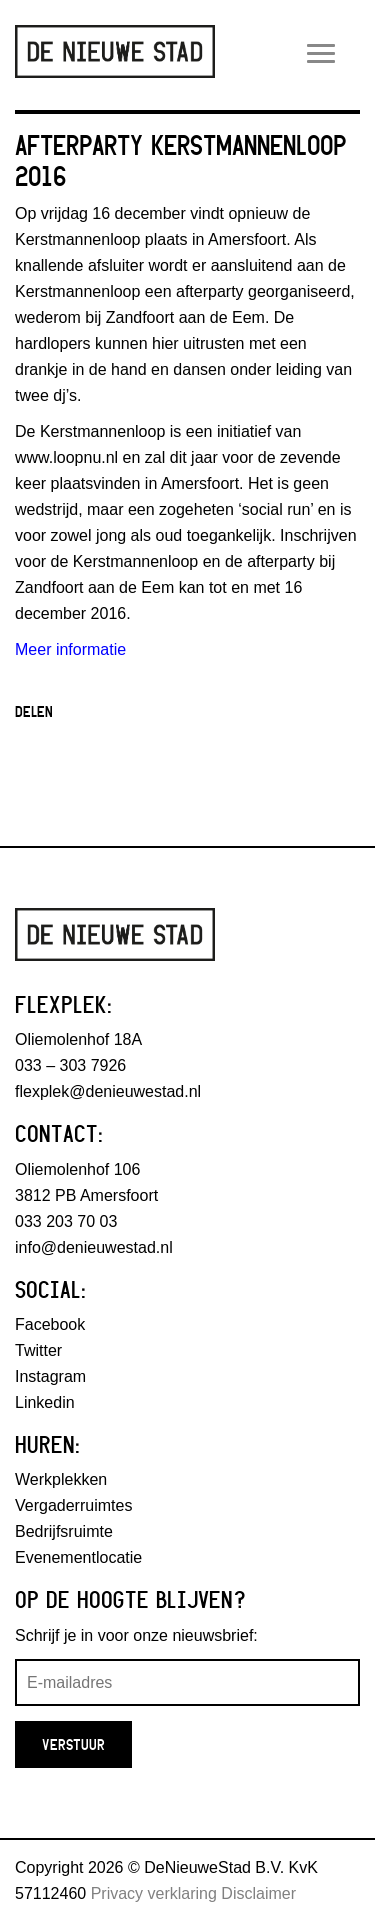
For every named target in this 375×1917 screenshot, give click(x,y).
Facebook (50, 1324)
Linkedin (45, 1402)
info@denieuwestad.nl (94, 1247)
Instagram (50, 1376)
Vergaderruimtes (73, 1505)
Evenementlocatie (78, 1557)
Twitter (38, 1350)
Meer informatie (70, 649)
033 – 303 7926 (70, 1065)
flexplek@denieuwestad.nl (108, 1091)
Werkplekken (61, 1479)
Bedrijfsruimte (64, 1531)
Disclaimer (258, 1893)
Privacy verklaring (154, 1893)
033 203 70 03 (66, 1221)
